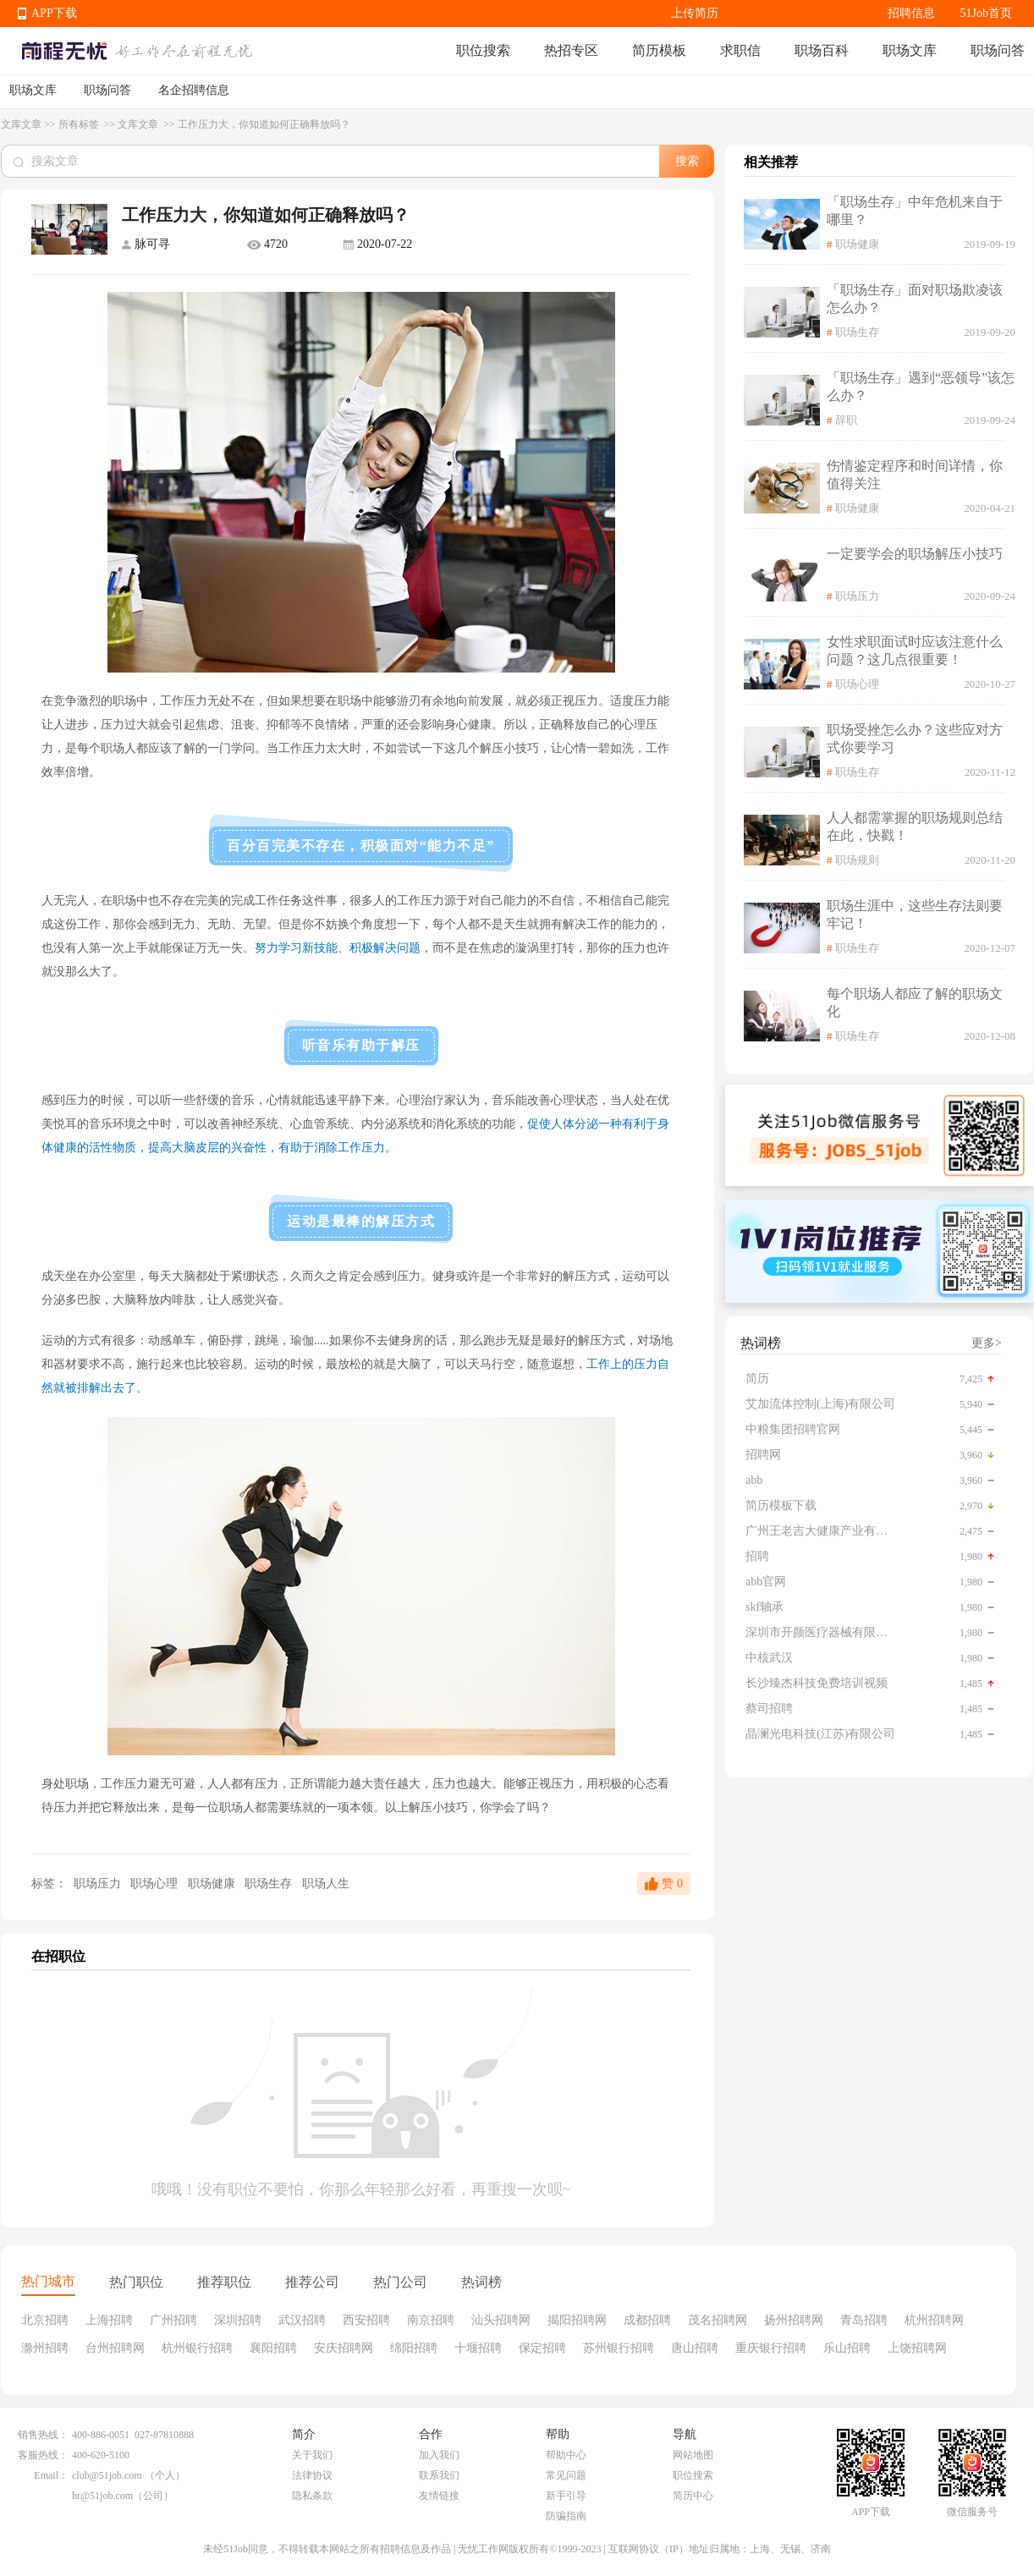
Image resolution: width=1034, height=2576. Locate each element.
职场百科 (822, 50)
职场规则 (857, 860)
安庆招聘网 (343, 2348)
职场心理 (155, 1883)
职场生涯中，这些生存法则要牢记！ (915, 914)
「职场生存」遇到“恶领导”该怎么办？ (921, 387)
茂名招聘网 (717, 2320)
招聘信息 (911, 13)
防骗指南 (566, 2516)
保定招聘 (542, 2348)
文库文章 (21, 124)
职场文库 (910, 50)
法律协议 (312, 2475)
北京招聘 (45, 2320)
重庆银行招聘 (770, 2348)
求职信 (740, 50)
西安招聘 (366, 2320)
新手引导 (566, 2496)
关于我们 (312, 2455)
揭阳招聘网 (577, 2320)
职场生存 (270, 1883)
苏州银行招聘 (618, 2348)
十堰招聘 (478, 2348)
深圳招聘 (237, 2320)
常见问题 (566, 2475)
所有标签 (80, 124)
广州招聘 (173, 2320)
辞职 (846, 420)
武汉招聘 (302, 2320)
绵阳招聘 (413, 2348)
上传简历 (694, 13)
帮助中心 (566, 2455)
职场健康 (213, 1883)
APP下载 (54, 13)
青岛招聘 (864, 2320)
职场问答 (998, 50)
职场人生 (325, 1883)
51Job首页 (986, 13)
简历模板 (659, 50)
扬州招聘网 (793, 2320)
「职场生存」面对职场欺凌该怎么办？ (915, 299)
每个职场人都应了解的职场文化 (915, 1002)
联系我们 (439, 2475)
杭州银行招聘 (197, 2348)
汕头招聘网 (501, 2320)
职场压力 (97, 1883)
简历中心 (693, 2496)
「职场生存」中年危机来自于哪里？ (915, 211)
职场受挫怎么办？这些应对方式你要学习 (915, 738)
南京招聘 (430, 2320)
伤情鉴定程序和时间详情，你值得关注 (915, 475)
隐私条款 (312, 2496)
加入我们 (439, 2455)
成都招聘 (647, 2320)
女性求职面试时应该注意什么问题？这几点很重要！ (915, 650)
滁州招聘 (45, 2348)
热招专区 (571, 50)
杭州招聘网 (934, 2320)
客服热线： (43, 2455)
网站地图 (693, 2455)
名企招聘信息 (193, 90)
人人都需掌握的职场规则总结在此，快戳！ (915, 826)
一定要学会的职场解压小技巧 (915, 554)
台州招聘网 (115, 2348)
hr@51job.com (102, 2496)
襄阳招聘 (273, 2348)
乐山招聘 (847, 2348)
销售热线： (43, 2435)
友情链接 (439, 2496)
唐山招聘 (694, 2348)
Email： (51, 2475)
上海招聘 (109, 2320)
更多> (986, 1343)
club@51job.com (107, 2475)
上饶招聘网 (917, 2348)
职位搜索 (483, 50)
